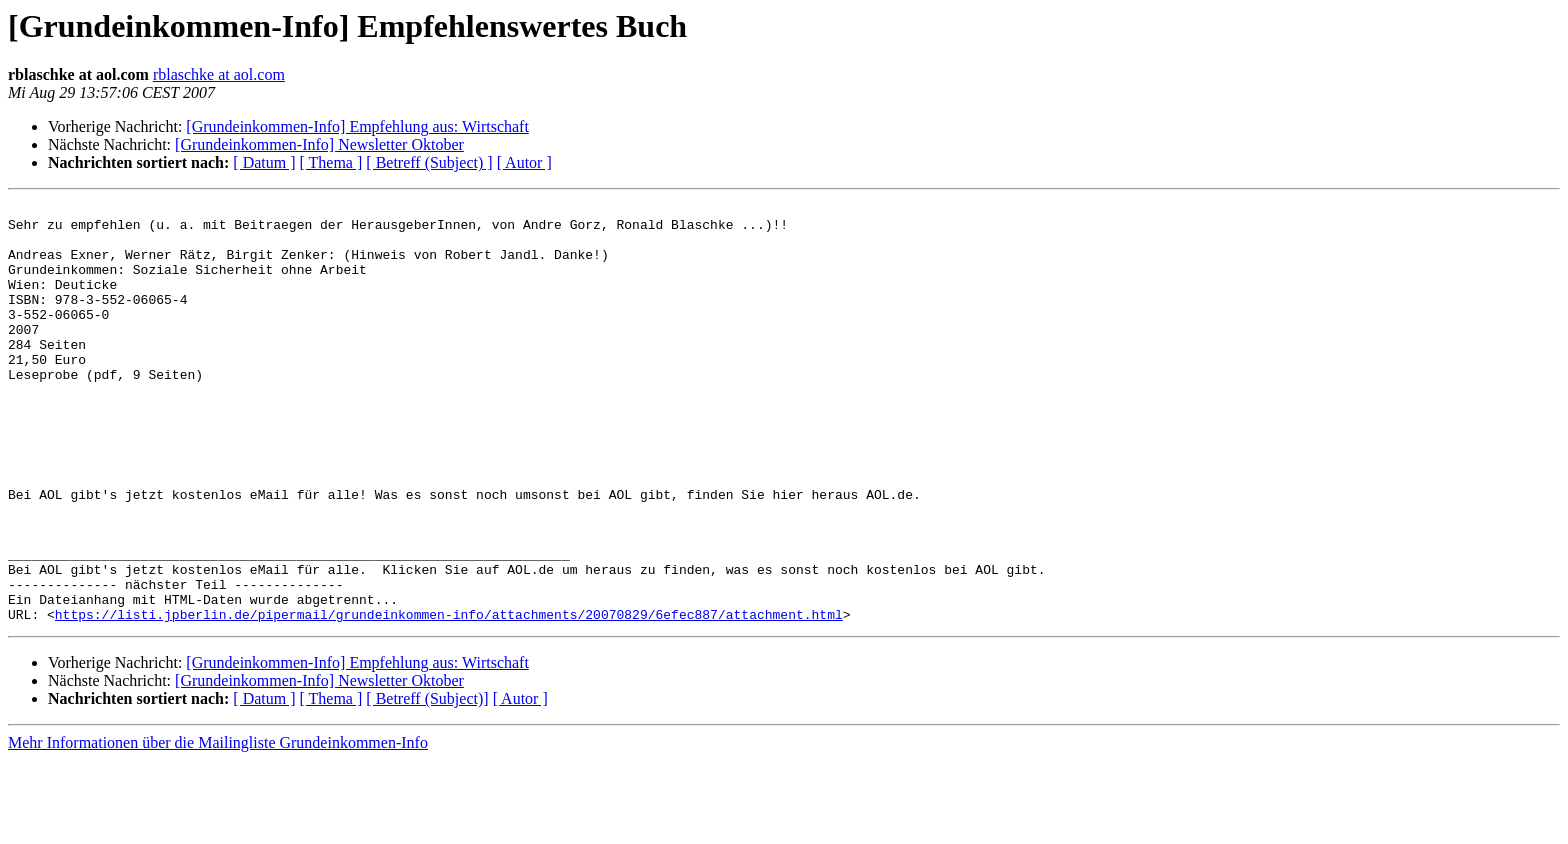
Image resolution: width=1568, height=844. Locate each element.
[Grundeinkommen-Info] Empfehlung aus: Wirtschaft (357, 126)
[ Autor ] (524, 162)
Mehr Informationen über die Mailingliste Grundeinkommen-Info (218, 826)
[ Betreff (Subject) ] (429, 162)
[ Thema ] (331, 162)
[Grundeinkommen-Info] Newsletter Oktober (319, 144)
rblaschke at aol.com (219, 74)
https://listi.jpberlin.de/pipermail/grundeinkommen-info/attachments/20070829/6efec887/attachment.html (449, 698)
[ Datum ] (264, 162)
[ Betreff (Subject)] (427, 782)
